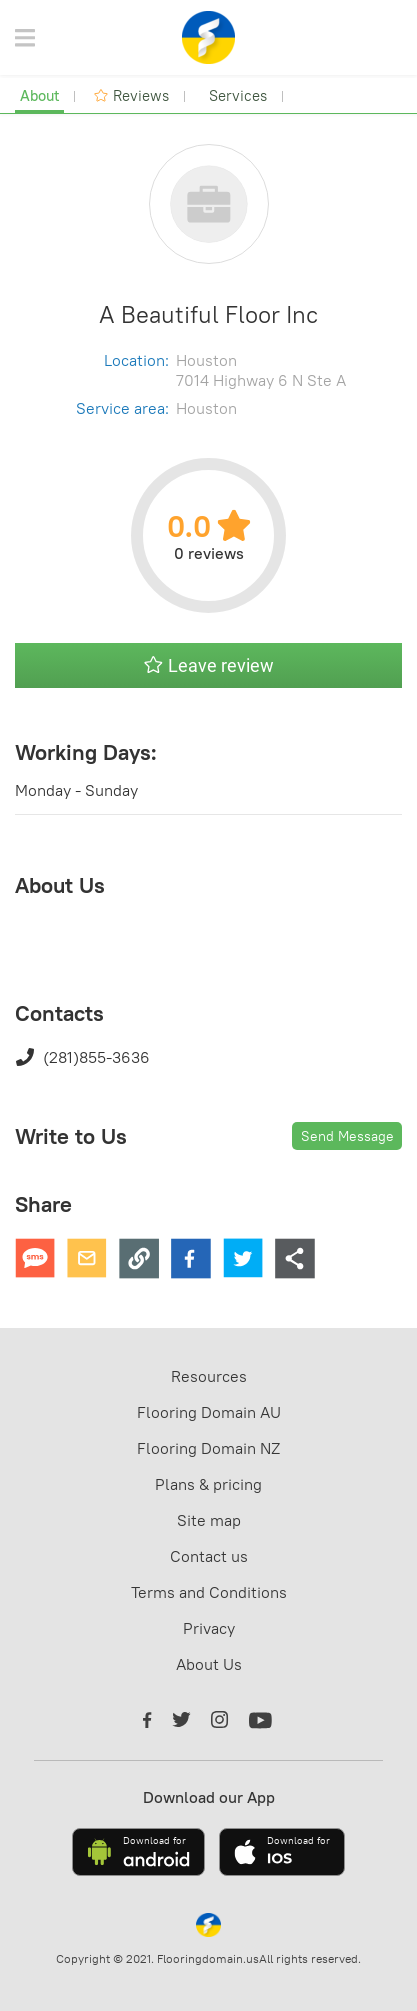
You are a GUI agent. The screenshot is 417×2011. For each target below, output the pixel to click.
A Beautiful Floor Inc (208, 314)
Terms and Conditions (209, 1592)
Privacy (209, 1628)
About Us (209, 1664)
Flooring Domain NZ (208, 1448)
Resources (209, 1376)
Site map (209, 1520)
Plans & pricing (208, 1484)
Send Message (347, 1136)
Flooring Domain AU (209, 1412)
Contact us (209, 1556)
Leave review (209, 665)
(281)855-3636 (82, 1057)
